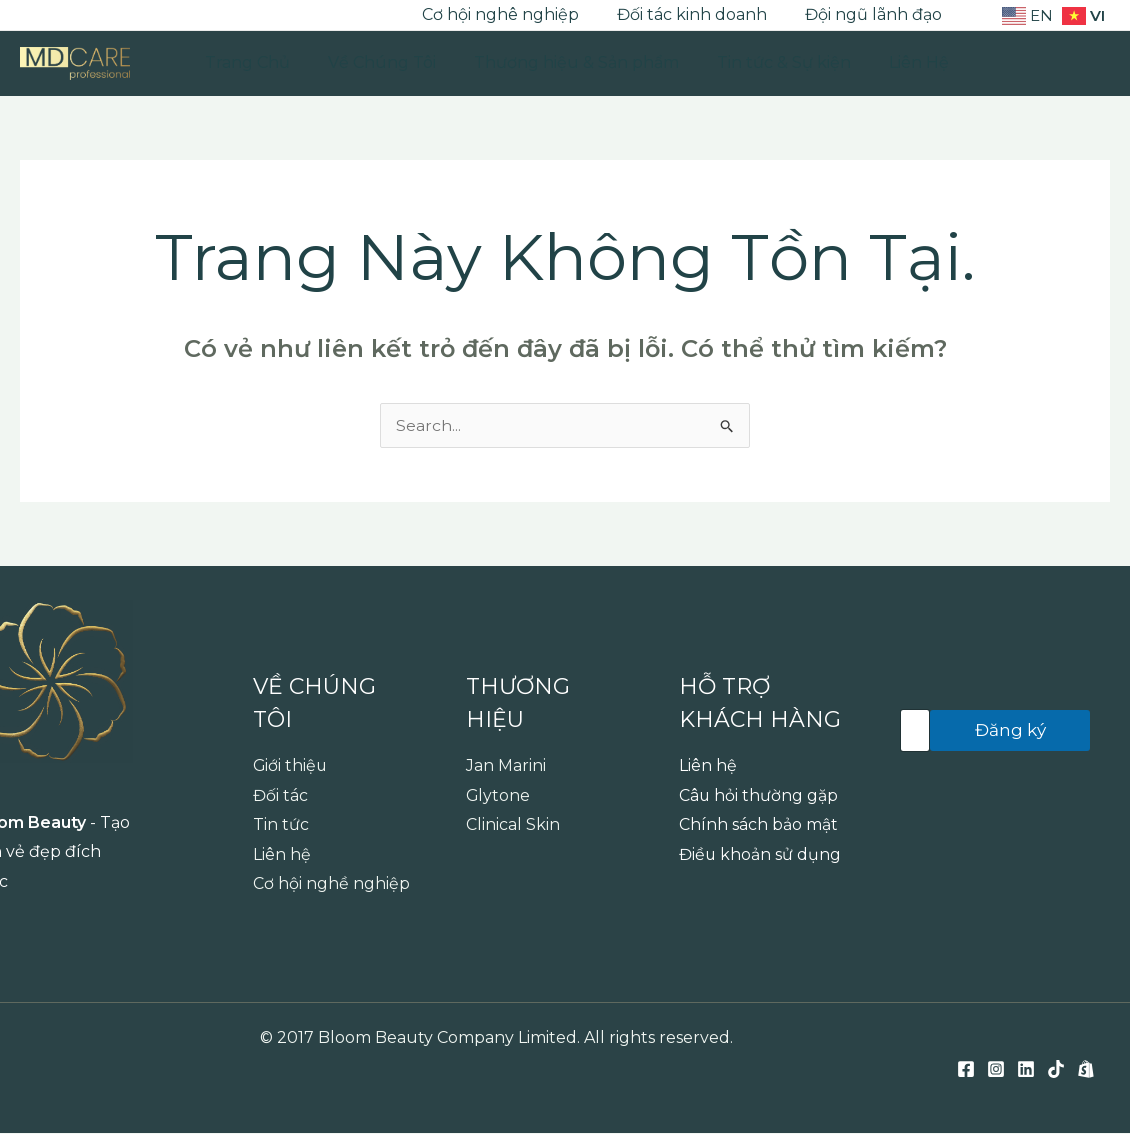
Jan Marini (506, 765)
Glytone (498, 795)
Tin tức (281, 825)
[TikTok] (119, 16)
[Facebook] (29, 16)
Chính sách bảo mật (758, 825)
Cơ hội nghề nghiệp (331, 884)
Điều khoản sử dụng (760, 854)
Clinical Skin (513, 825)
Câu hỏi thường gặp (759, 795)
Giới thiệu (291, 765)
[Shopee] (149, 16)
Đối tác (280, 795)
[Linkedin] (89, 16)
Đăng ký (1010, 730)
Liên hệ (282, 854)
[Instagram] (59, 16)
